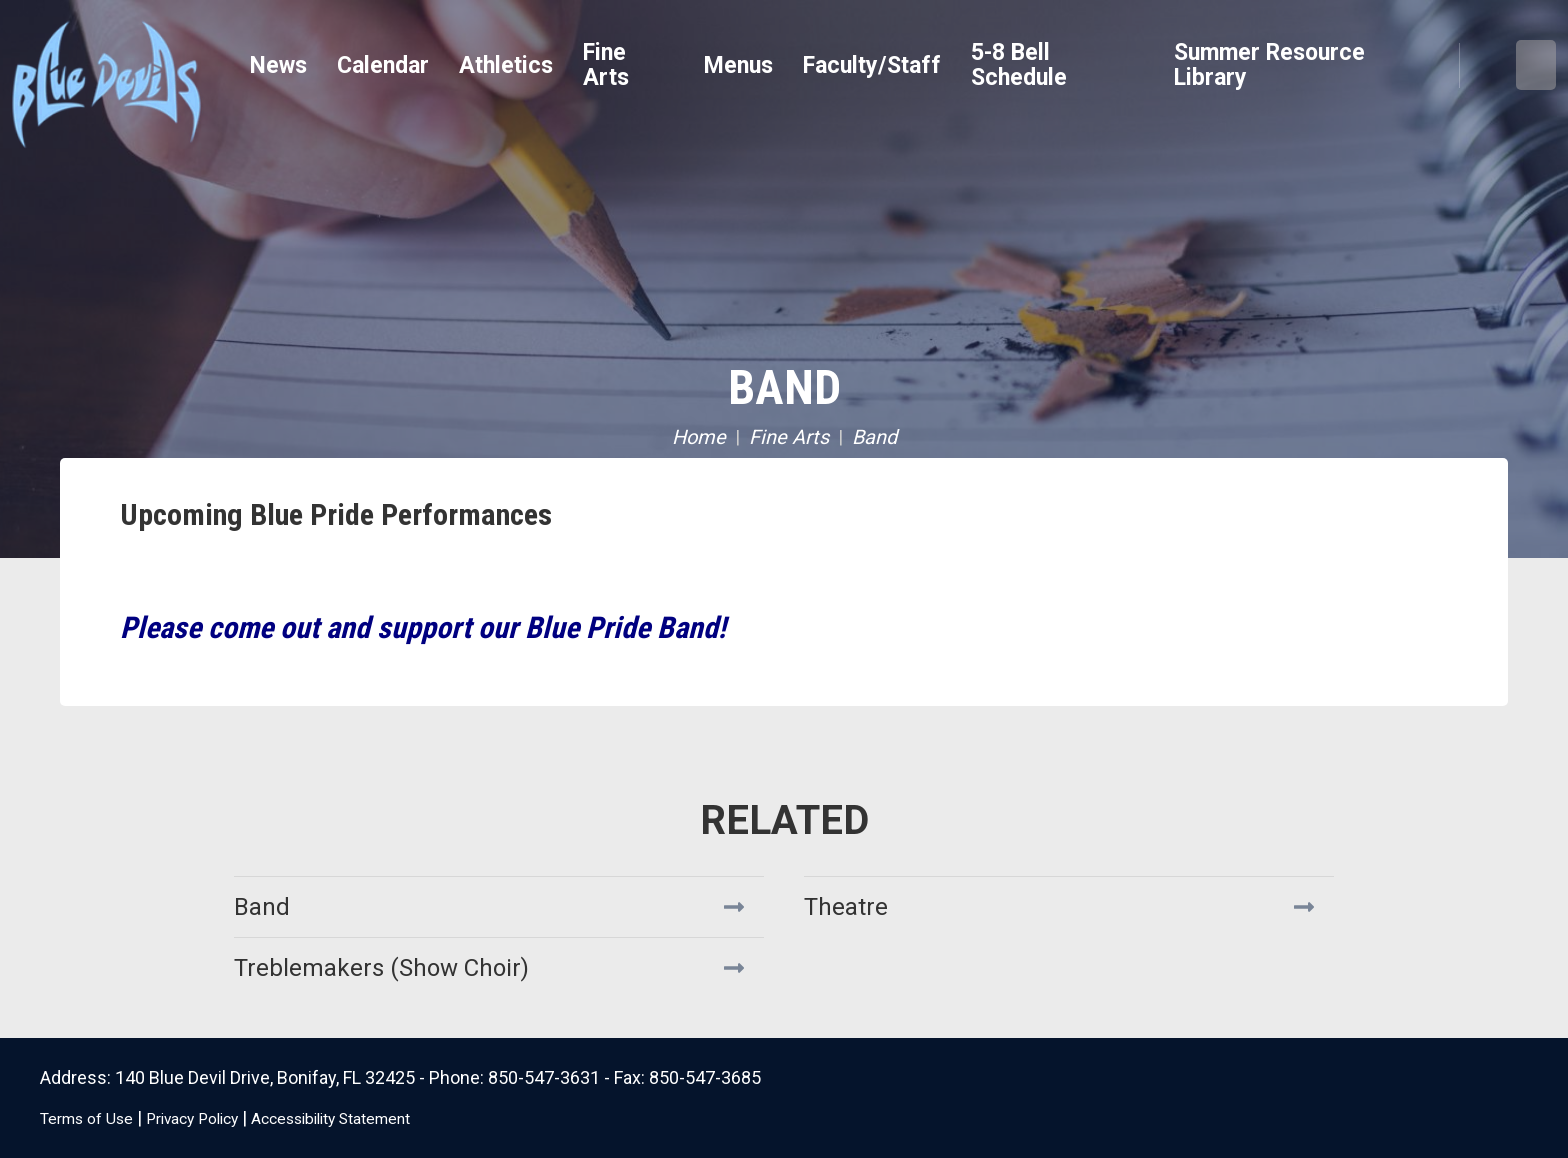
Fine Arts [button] (606, 65)
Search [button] (1487, 65)
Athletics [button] (506, 65)
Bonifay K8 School (185, 80)
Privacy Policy (216, 1117)
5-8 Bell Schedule (1019, 65)
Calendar (383, 65)
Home (699, 437)
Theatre (846, 907)
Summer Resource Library (1269, 65)
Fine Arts (789, 437)
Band (784, 387)
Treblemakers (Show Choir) (381, 968)
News (278, 65)
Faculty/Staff (872, 65)
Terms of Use (94, 1117)
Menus (738, 65)
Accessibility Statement (379, 1117)
